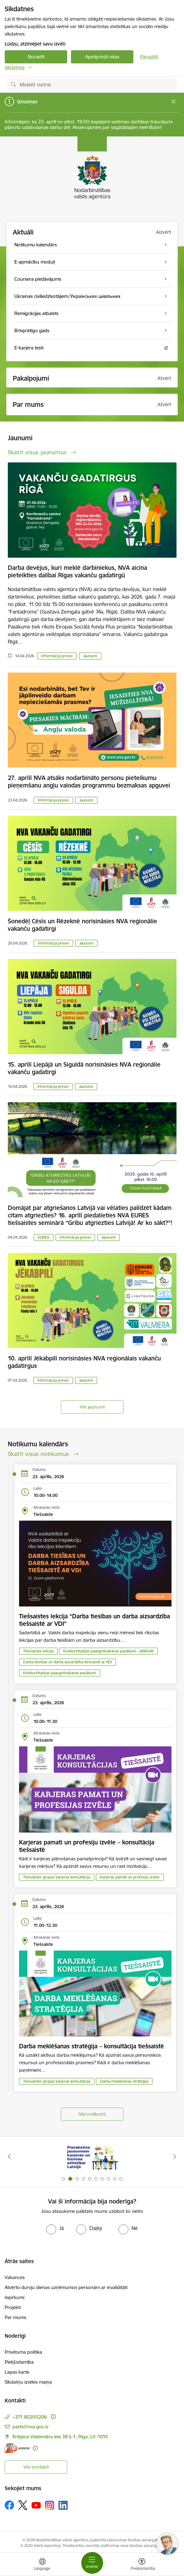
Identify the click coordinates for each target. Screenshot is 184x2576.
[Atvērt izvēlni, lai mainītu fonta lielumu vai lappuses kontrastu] (142, 2565)
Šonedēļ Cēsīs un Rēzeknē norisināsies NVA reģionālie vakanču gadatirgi (82, 924)
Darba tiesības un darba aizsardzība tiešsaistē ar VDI (67, 1662)
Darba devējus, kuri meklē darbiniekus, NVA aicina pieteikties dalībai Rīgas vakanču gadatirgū (77, 571)
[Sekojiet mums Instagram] (49, 2505)
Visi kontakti (36, 2467)
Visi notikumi (92, 2114)
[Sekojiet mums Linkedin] (63, 2505)
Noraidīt (36, 57)
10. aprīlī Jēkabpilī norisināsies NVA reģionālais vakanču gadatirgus (84, 1362)
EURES (43, 1237)
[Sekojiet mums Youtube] (36, 2505)
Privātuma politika (23, 2352)
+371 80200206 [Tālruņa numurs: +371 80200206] (29, 2417)
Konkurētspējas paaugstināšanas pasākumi (59, 1672)
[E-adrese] (17, 2448)
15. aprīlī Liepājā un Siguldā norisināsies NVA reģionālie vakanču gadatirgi (84, 1068)
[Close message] (174, 102)
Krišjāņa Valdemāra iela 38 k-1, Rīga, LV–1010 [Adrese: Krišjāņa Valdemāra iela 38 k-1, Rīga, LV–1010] (60, 2437)
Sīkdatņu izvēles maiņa (28, 2382)
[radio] (55, 2228)
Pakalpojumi (31, 378)
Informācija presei (56, 656)
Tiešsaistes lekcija (38, 1651)
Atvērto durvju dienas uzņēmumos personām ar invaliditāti (66, 2287)
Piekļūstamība (19, 2362)
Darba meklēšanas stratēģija (124, 2081)
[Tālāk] (175, 2156)
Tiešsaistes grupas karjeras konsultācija (56, 1877)
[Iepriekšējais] (9, 2156)
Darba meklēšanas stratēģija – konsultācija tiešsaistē (91, 2046)
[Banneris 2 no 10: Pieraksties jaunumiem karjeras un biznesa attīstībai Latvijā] (92, 2156)
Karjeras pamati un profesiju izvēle (130, 1877)
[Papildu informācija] (53, 2416)
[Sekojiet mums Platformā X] (22, 2505)
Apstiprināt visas (102, 57)
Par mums (15, 2317)
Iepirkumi (14, 2297)
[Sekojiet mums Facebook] (9, 2505)
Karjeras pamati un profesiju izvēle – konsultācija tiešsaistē (86, 1845)
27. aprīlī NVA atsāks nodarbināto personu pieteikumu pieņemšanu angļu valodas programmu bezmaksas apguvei (89, 781)
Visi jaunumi (92, 1407)
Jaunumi (90, 656)
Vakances (15, 2277)
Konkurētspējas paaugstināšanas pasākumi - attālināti (108, 1651)
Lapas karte (17, 2372)
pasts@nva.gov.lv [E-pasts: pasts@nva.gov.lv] (30, 2427)
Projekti (13, 2307)
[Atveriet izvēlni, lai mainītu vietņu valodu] (42, 2565)
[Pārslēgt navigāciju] (92, 2563)
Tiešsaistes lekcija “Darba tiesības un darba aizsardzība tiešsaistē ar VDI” (94, 1619)
